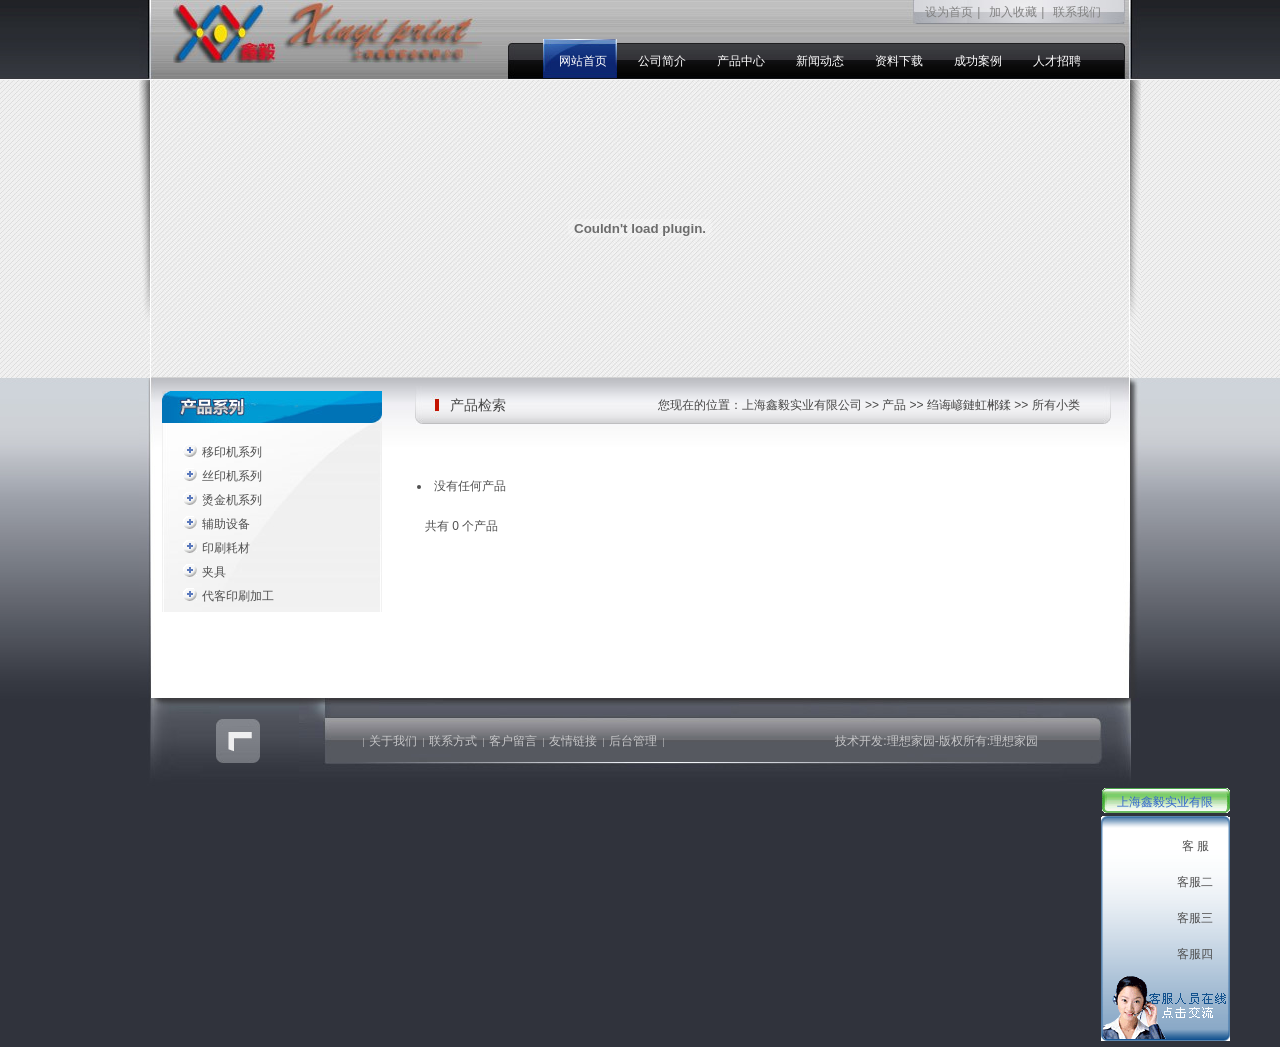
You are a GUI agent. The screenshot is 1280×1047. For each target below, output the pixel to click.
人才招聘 (1057, 61)
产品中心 (741, 61)
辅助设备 (226, 524)
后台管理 (633, 741)
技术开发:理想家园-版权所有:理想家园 (936, 741)
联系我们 (1077, 12)
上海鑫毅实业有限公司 (802, 405)
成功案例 (978, 61)
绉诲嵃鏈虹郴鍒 (969, 405)
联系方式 (453, 741)
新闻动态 (820, 61)
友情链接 (573, 741)
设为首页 (949, 12)
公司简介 (662, 61)
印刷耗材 (226, 548)
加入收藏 (1013, 12)
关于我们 (393, 741)
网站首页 (583, 61)
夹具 (214, 572)
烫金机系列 (232, 500)
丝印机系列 (232, 476)
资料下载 (899, 61)
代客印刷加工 (238, 596)
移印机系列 (232, 452)
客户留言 (513, 741)
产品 (894, 405)
